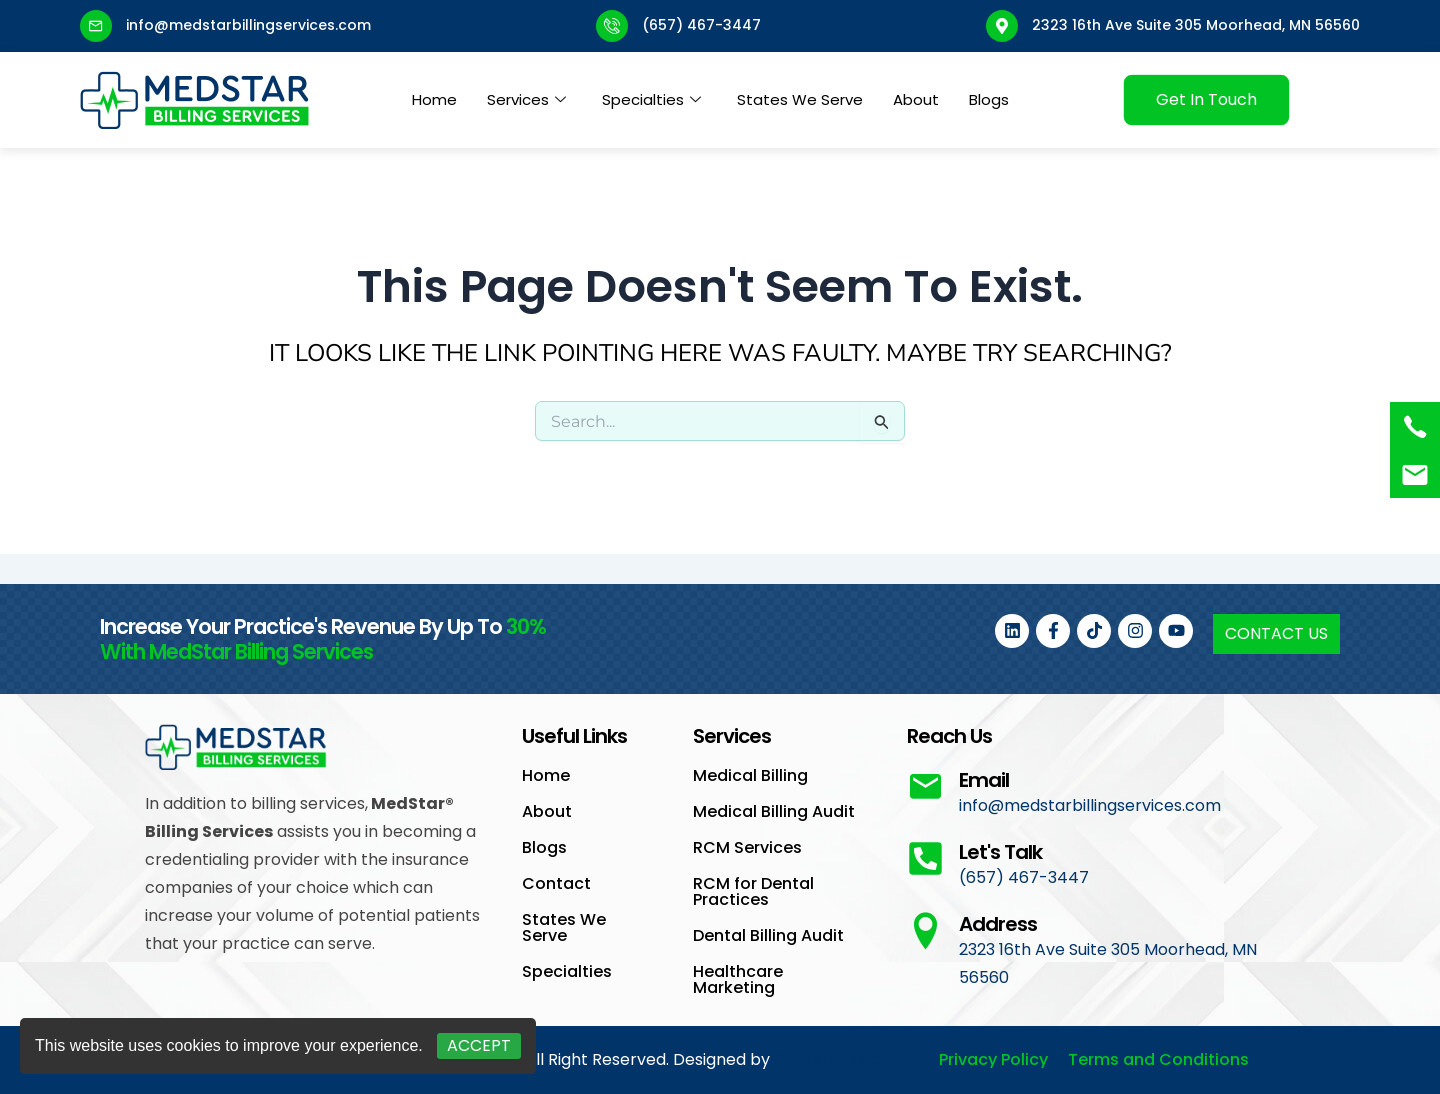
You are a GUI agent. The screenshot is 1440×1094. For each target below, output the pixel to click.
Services (526, 100)
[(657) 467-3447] (1415, 427)
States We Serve (800, 99)
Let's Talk (1000, 852)
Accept (479, 1045)
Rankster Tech (831, 1059)
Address (998, 924)
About (916, 99)
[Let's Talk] (925, 858)
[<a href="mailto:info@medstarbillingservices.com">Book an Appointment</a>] (1415, 475)
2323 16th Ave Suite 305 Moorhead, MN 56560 (1196, 25)
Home (434, 99)
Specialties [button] (651, 100)
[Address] (925, 930)
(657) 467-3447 (701, 25)
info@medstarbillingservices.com (248, 25)
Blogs (989, 99)
